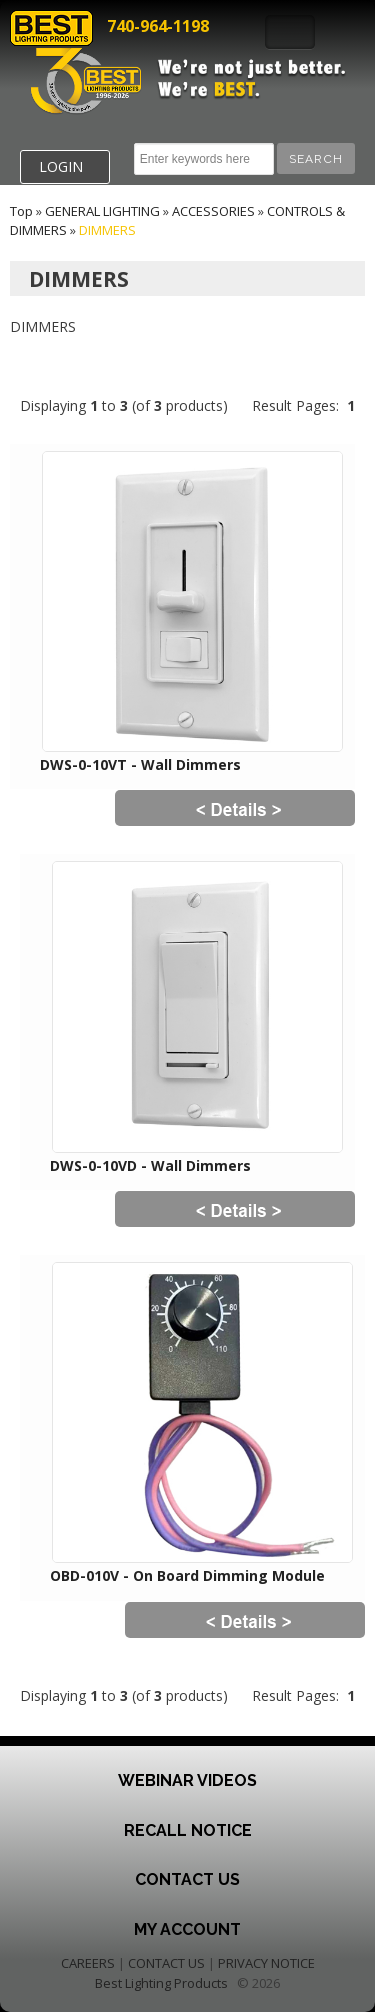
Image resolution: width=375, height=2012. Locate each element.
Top (21, 211)
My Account (187, 1929)
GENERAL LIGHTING (102, 211)
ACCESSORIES (213, 211)
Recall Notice (188, 1830)
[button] (316, 158)
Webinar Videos (187, 1780)
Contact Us (187, 1879)
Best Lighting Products (161, 1983)
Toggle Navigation (290, 32)
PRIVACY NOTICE (266, 1963)
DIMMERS (107, 230)
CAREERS (88, 1963)
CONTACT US (166, 1963)
